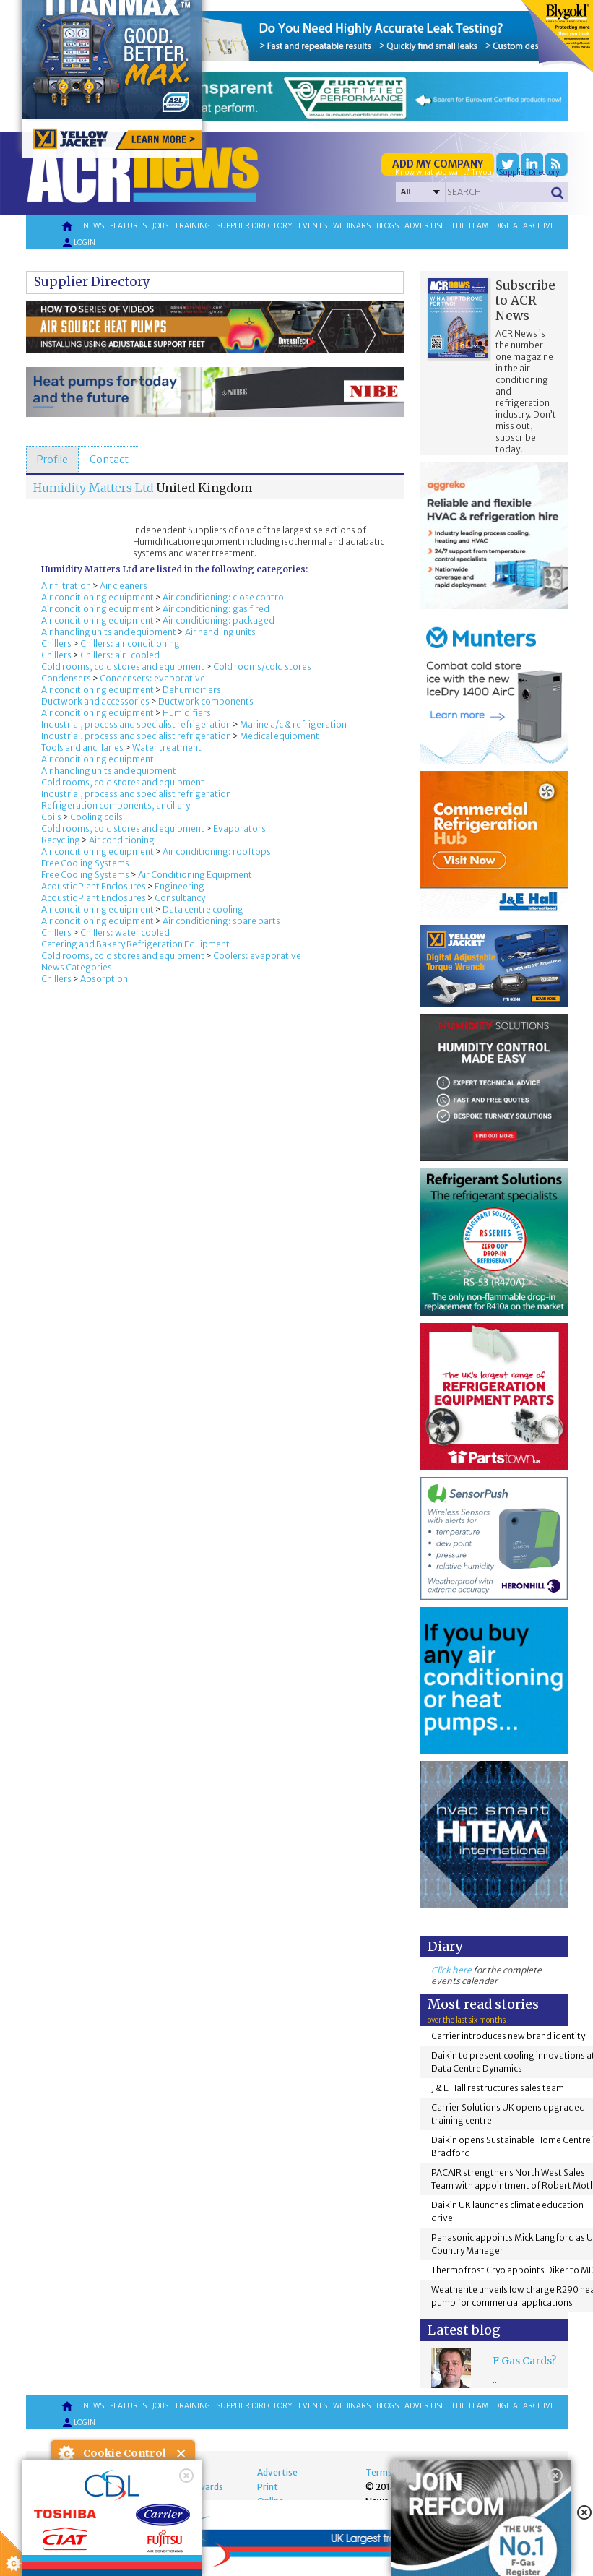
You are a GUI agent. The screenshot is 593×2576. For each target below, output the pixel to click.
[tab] (52, 459)
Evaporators (239, 828)
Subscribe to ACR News (525, 300)
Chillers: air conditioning (130, 643)
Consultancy (180, 897)
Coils (51, 816)
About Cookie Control (65, 2453)
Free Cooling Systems (85, 863)
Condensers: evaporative (152, 678)
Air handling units (220, 631)
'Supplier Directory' (528, 172)
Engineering (179, 886)
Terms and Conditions (410, 2472)
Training (192, 226)
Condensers (66, 678)
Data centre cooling (203, 909)
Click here (451, 1970)
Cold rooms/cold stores (262, 666)
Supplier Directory (92, 282)
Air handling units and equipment (108, 631)
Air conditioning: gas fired (216, 608)
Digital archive (524, 226)
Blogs (387, 226)
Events (312, 226)
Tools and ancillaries (82, 747)
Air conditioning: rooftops (217, 851)
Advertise (424, 226)
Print (267, 2486)
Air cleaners (123, 585)
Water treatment (167, 747)
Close (181, 2453)
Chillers (56, 643)
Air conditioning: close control (224, 597)
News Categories (76, 967)
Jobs (160, 226)
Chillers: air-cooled (120, 655)
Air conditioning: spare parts (221, 921)
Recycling (60, 840)
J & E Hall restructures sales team (497, 2087)
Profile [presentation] (52, 459)
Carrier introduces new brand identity (508, 2035)
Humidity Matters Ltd (93, 488)
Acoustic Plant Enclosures (94, 886)
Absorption (104, 978)
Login (78, 242)
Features (128, 226)
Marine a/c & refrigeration (293, 724)
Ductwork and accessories (95, 701)
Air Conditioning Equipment (195, 874)
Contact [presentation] (109, 459)
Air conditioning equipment (97, 597)
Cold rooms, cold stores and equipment (122, 666)
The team (469, 226)
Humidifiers (187, 712)
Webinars (352, 226)
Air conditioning (122, 840)
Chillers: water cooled (125, 932)
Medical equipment (279, 736)
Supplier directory (254, 226)
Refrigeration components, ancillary (115, 805)
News (93, 226)
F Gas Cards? (524, 2360)
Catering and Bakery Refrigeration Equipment (135, 944)
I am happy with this (122, 2521)
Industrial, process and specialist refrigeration (136, 724)
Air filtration (66, 585)
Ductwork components (206, 701)
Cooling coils (96, 816)
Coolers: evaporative (257, 955)
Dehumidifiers (192, 689)
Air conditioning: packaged (218, 620)
